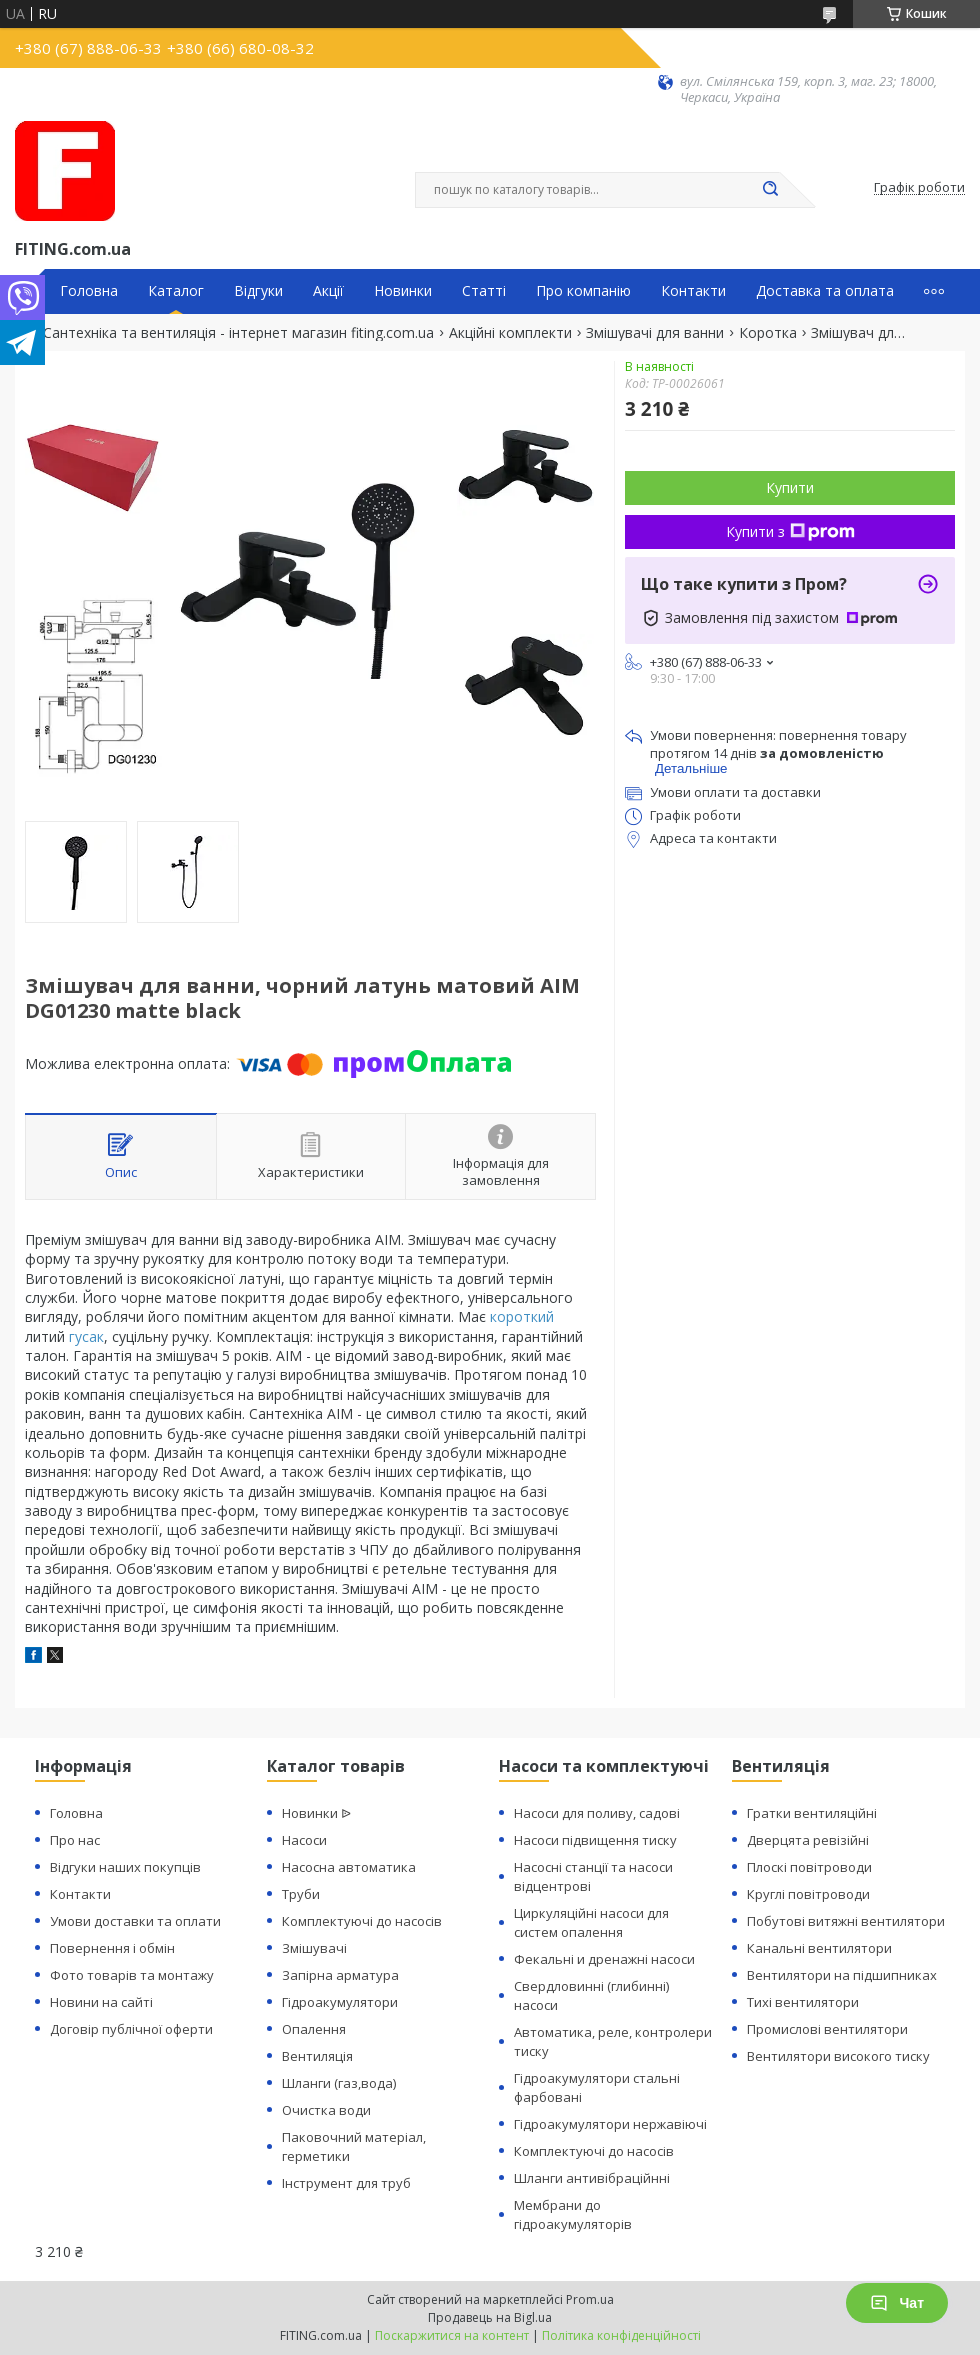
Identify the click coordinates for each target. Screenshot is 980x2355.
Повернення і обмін (112, 1948)
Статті (484, 291)
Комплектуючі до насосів (362, 1921)
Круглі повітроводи (808, 1894)
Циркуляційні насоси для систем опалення (591, 1922)
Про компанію (583, 291)
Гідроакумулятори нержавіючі (610, 2124)
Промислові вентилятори (827, 2029)
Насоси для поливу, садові (597, 1813)
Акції (328, 291)
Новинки (403, 291)
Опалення (314, 2029)
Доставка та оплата (825, 291)
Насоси (304, 1840)
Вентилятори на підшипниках (842, 1975)
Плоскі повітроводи (809, 1867)
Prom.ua (590, 2299)
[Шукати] (770, 190)
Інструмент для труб (346, 2183)
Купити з (790, 531)
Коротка (768, 333)
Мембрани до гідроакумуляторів (573, 2214)
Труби (301, 1894)
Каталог (176, 291)
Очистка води (326, 2110)
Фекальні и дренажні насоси (604, 1959)
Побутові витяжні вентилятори (846, 1921)
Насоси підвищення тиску (595, 1840)
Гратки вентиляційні (812, 1813)
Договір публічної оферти (131, 2029)
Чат (897, 2303)
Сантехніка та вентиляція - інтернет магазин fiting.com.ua (238, 333)
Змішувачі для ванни (655, 333)
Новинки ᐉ (316, 1813)
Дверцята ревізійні (808, 1840)
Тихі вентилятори (803, 2002)
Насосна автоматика (349, 1867)
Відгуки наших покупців (125, 1867)
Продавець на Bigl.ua (490, 2317)
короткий (522, 1316)
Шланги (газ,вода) (339, 2083)
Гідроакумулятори (340, 2002)
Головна (89, 291)
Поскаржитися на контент (452, 2335)
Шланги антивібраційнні (592, 2178)
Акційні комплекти (510, 333)
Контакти (693, 291)
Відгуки (258, 291)
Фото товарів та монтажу (132, 1975)
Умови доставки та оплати (135, 1921)
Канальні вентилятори (819, 1948)
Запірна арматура (340, 1975)
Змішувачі (314, 1948)
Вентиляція (317, 2056)
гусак (86, 1336)
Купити (790, 487)
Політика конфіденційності (621, 2335)
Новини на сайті (101, 2002)
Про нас (75, 1840)
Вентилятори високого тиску (838, 2056)
